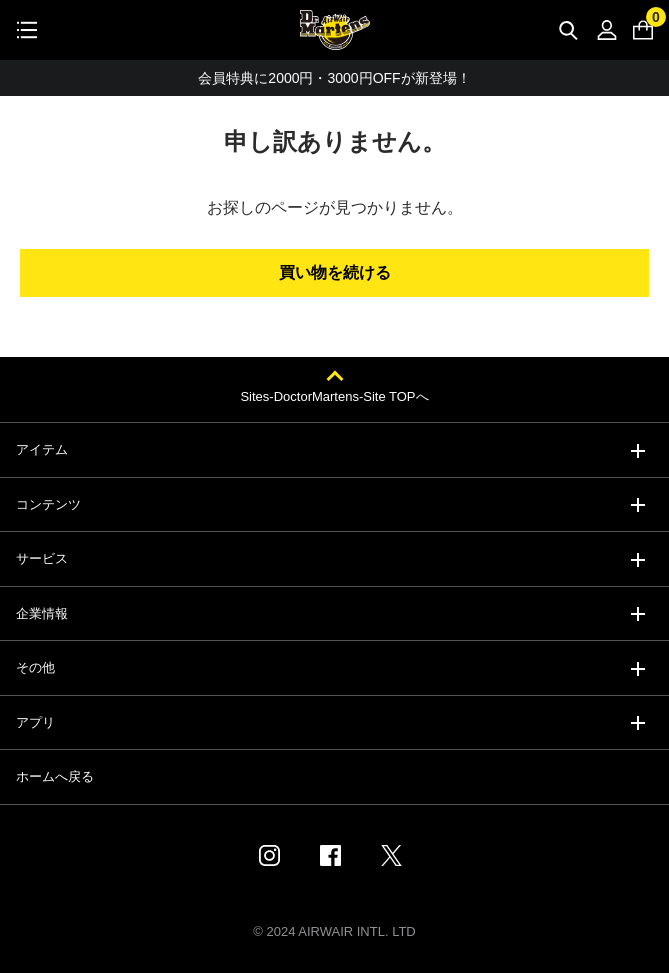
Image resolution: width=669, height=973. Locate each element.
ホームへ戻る (55, 776)
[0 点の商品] (643, 30)
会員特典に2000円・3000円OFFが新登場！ (334, 78)
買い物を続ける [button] (335, 272)
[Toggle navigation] (27, 30)
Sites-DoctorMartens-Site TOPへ (334, 396)
